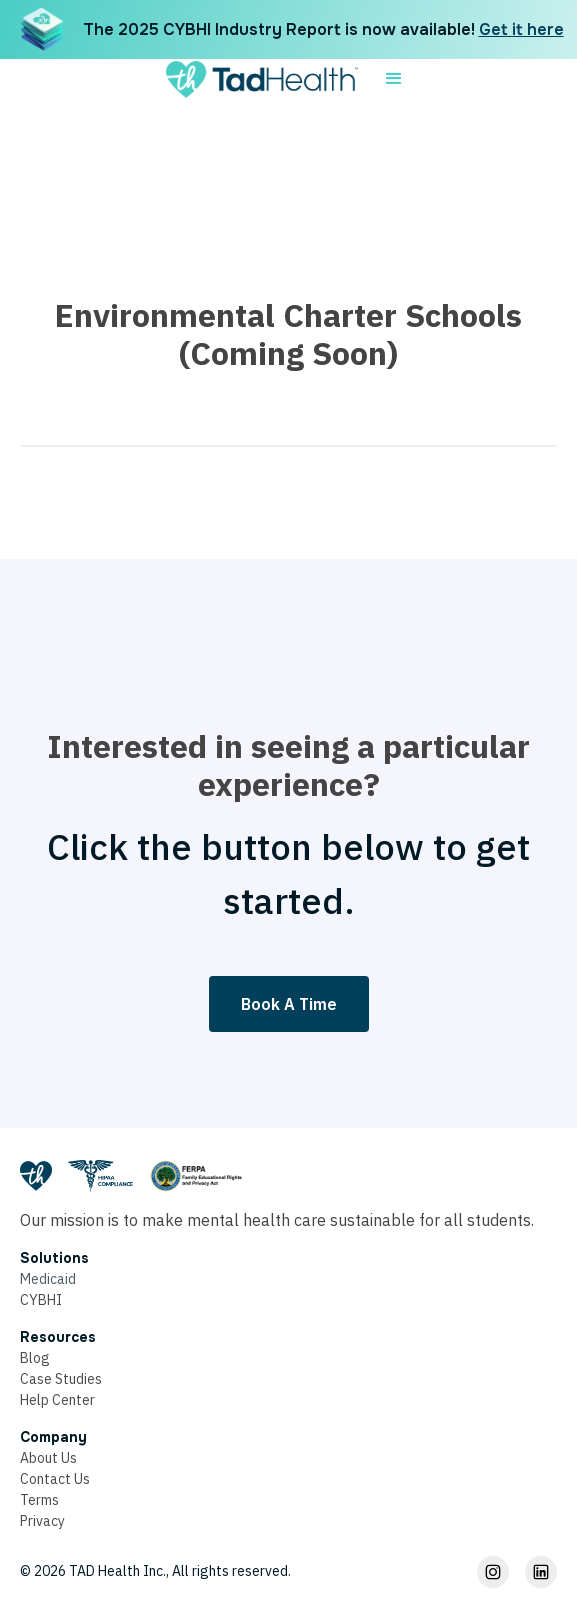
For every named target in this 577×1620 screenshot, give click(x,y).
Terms (39, 1500)
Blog (35, 1358)
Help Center (57, 1400)
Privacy (42, 1521)
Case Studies (61, 1379)
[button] (394, 79)
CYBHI (41, 1300)
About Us (48, 1458)
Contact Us (55, 1479)
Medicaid (48, 1279)
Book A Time (289, 1004)
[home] (257, 79)
